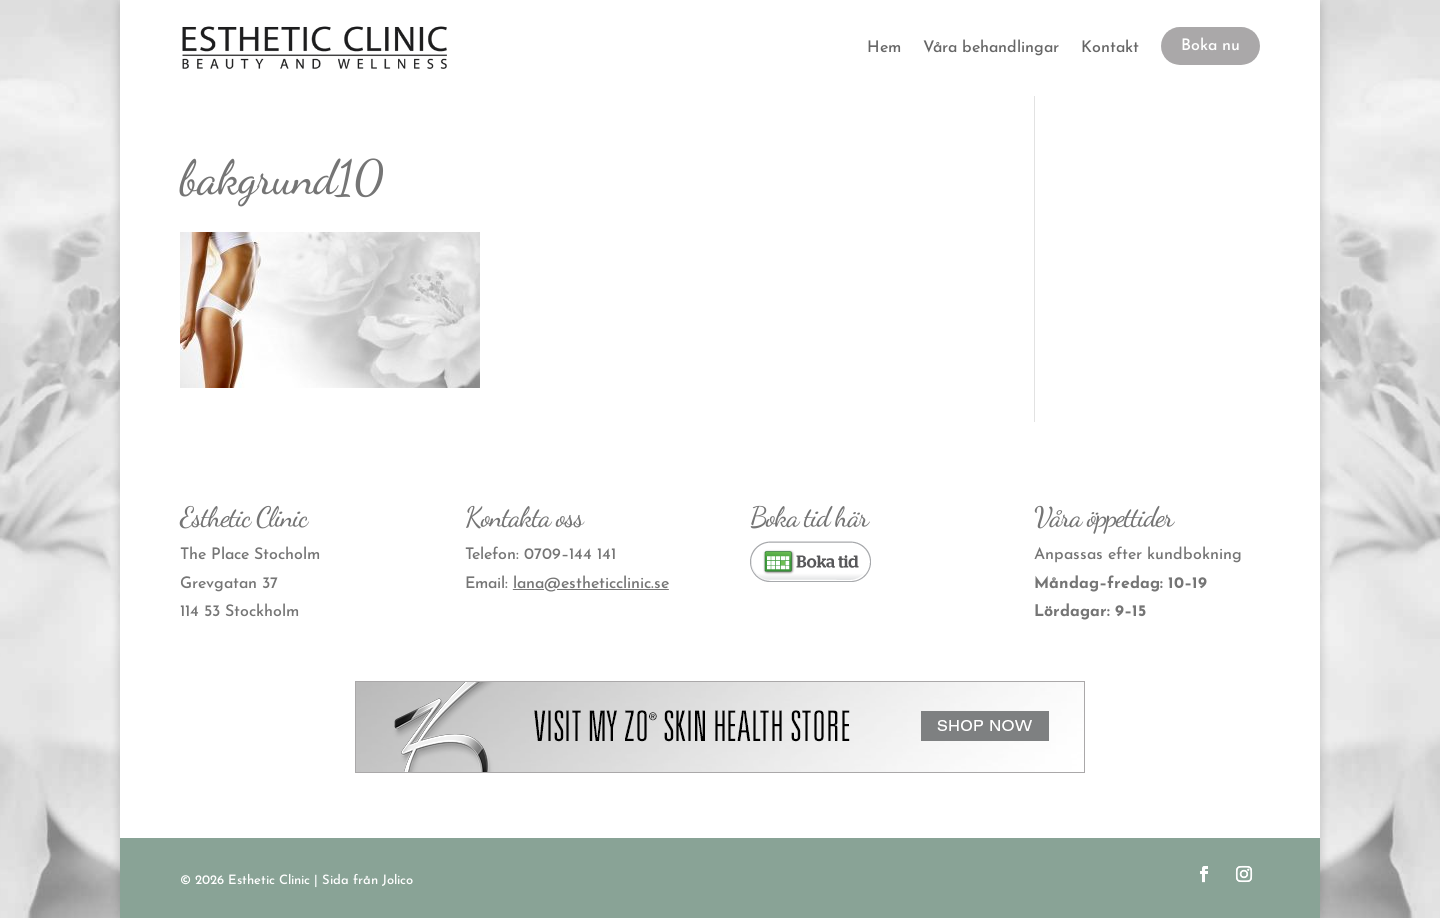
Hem (884, 48)
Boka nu (1210, 46)
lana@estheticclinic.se (591, 584)
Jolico (397, 880)
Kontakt (1110, 48)
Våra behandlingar (991, 48)
